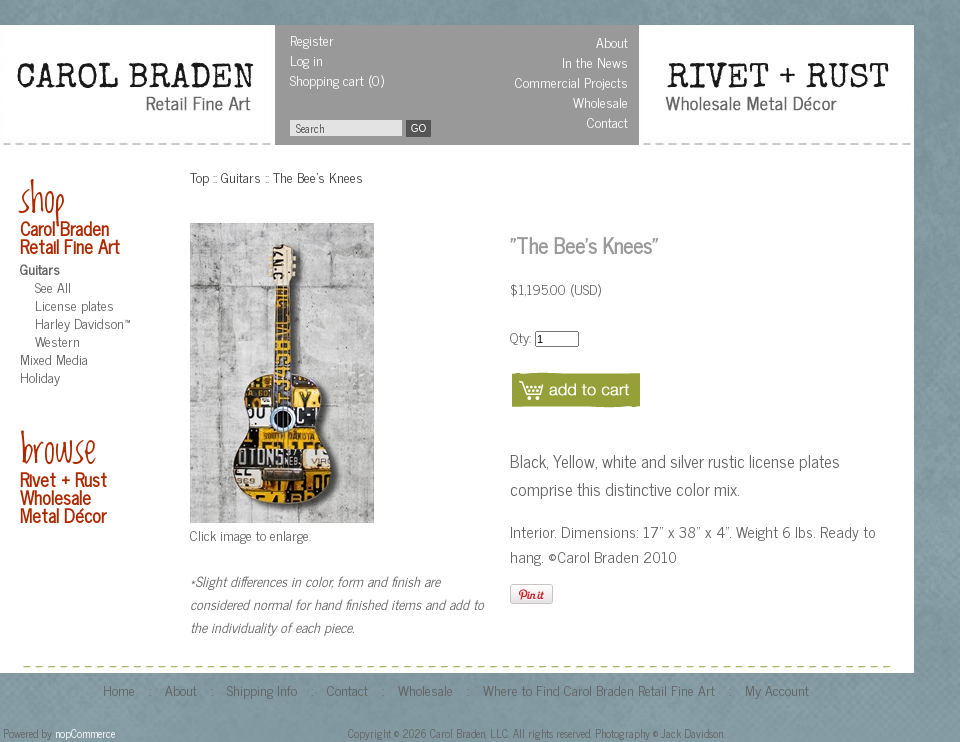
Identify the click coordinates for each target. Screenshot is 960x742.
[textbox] (346, 128)
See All (53, 286)
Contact (607, 121)
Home (119, 689)
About (612, 41)
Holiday (40, 376)
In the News (595, 61)
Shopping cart (327, 79)
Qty (519, 336)
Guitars (40, 268)
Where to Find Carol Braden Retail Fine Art (599, 689)
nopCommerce (85, 733)
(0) (376, 79)
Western (57, 340)
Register (312, 39)
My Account (777, 689)
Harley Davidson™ (82, 322)
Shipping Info (262, 689)
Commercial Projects (571, 81)
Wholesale (600, 101)
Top (199, 176)
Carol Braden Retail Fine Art (70, 237)
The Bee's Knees (318, 176)
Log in (306, 59)
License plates (74, 304)
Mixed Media (54, 358)
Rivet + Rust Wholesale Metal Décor (63, 497)
